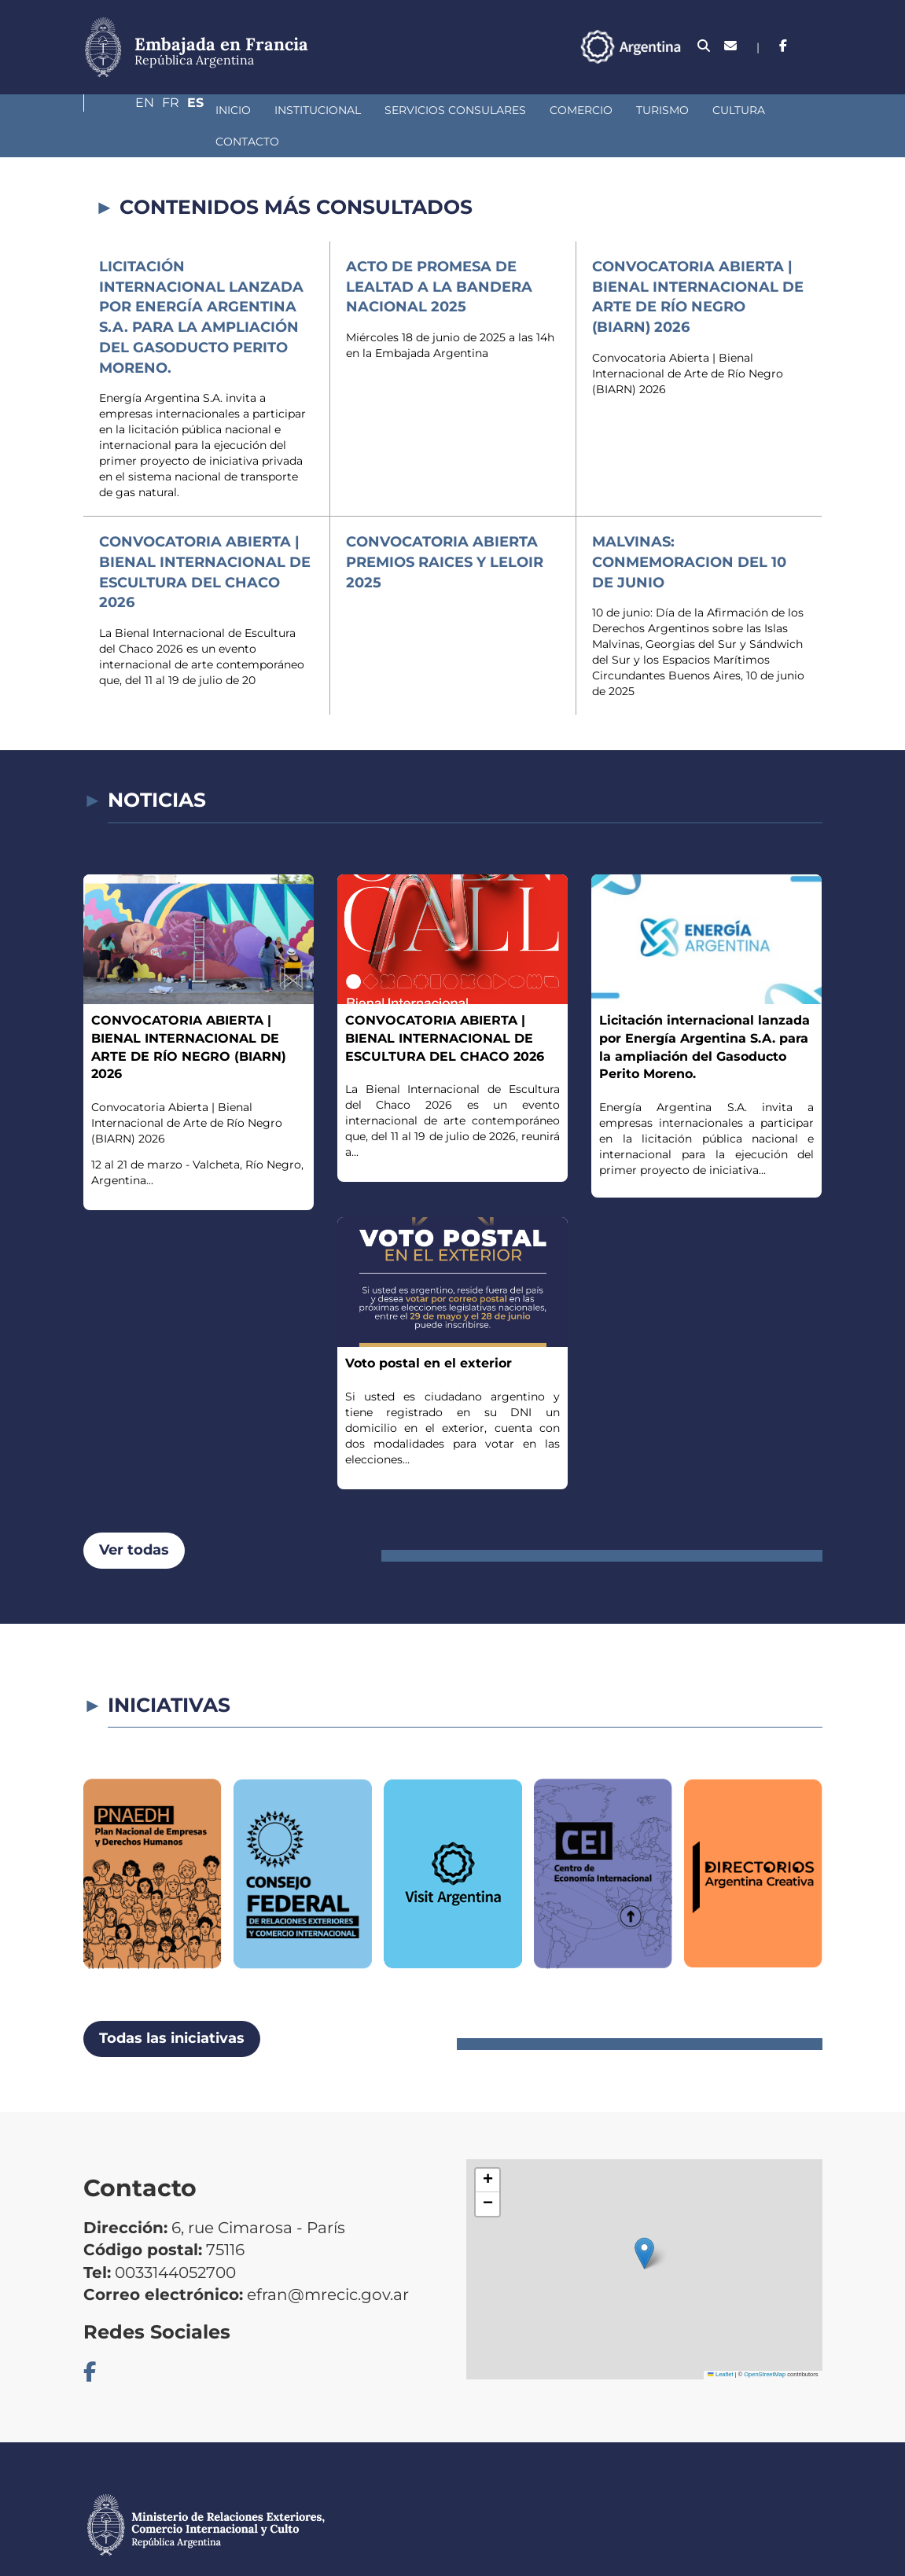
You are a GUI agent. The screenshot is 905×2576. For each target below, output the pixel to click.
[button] (644, 2222)
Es (814, 46)
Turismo (554, 110)
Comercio (472, 110)
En (750, 46)
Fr (783, 46)
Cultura (630, 110)
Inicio (124, 110)
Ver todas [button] (134, 1518)
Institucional (209, 110)
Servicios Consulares (347, 110)
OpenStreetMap (764, 2342)
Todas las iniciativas (172, 2006)
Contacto (712, 110)
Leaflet (720, 2342)
